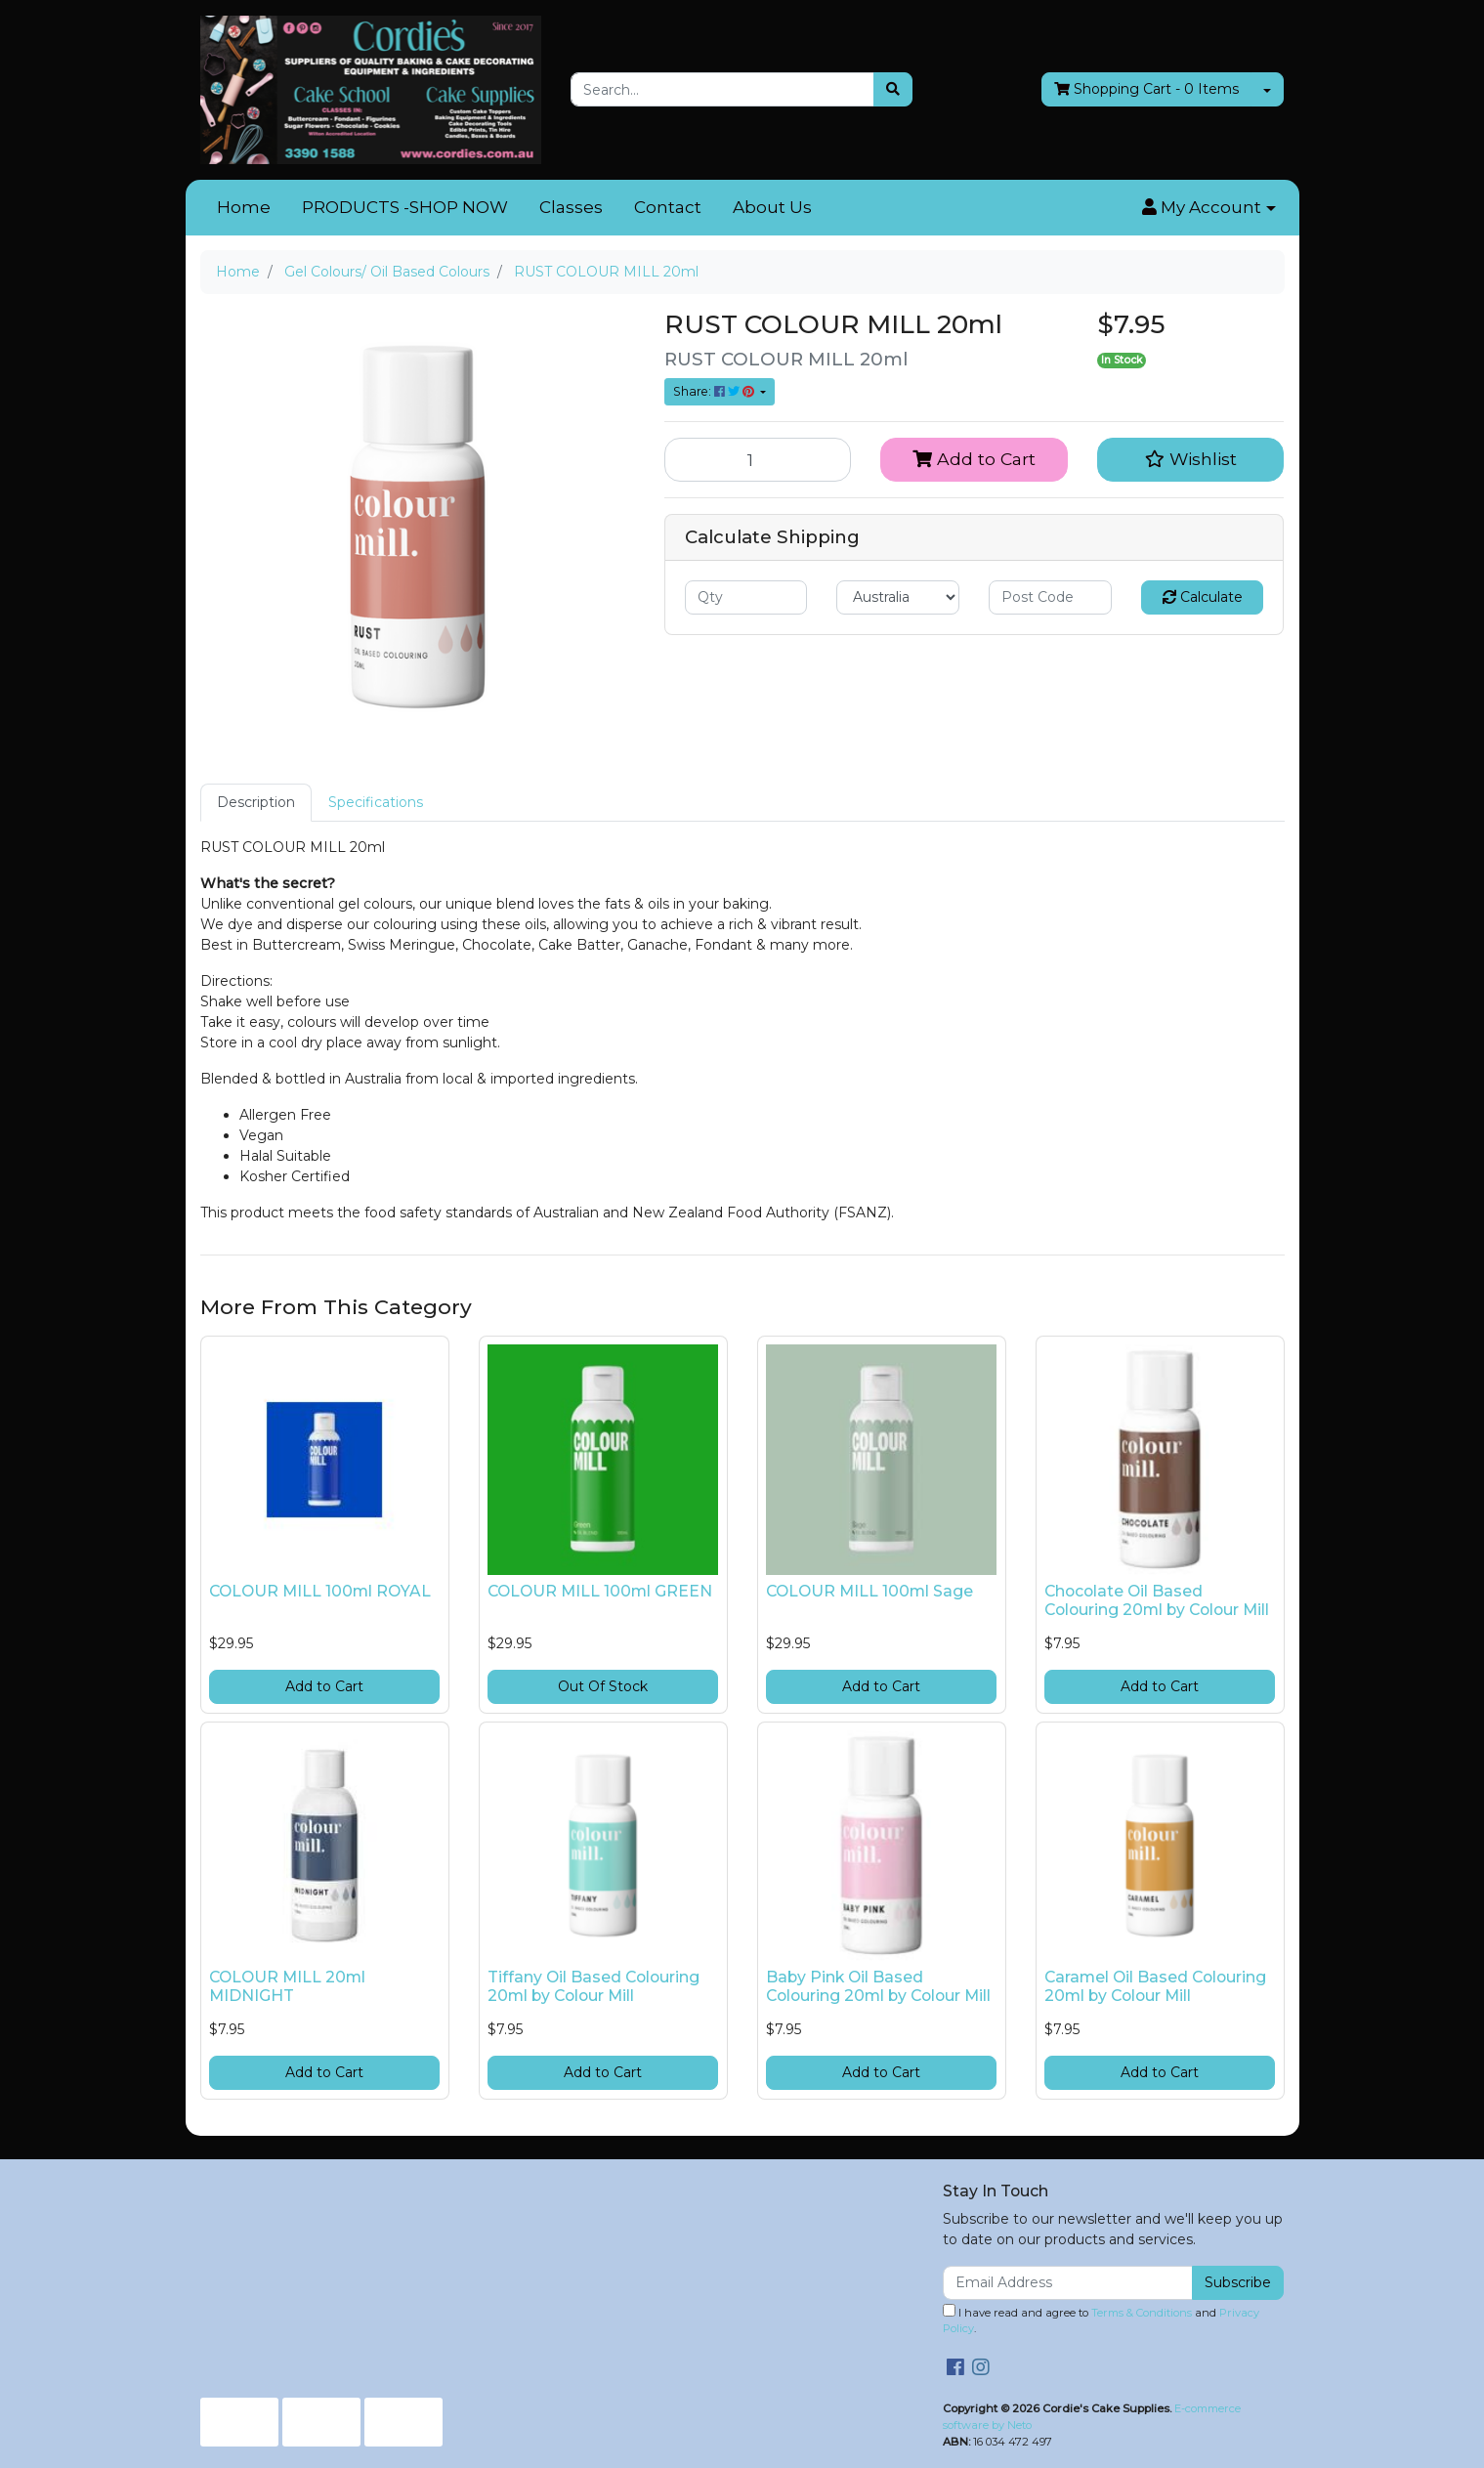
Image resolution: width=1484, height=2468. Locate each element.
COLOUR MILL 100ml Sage (869, 1591)
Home (244, 207)
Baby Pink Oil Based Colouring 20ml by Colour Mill (878, 1986)
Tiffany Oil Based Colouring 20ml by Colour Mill (594, 1986)
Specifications (375, 802)
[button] (1208, 208)
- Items (1146, 89)
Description (256, 802)
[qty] (746, 597)
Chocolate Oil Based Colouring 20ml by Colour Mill (1156, 1600)
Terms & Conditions (1141, 2312)
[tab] (256, 803)
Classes (571, 207)
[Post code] (1050, 597)
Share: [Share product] (715, 391)
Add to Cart (974, 458)
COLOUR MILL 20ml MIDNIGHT (287, 1986)
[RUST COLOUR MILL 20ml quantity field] (758, 459)
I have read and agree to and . (1101, 2320)
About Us (772, 207)
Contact (667, 207)
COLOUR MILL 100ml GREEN (600, 1591)
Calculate (1203, 597)
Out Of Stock (603, 1686)
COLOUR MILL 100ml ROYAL (320, 1591)
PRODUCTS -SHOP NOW (405, 207)
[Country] (897, 597)
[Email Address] (1068, 2283)
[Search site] (892, 89)
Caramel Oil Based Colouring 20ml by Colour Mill (1155, 1986)
